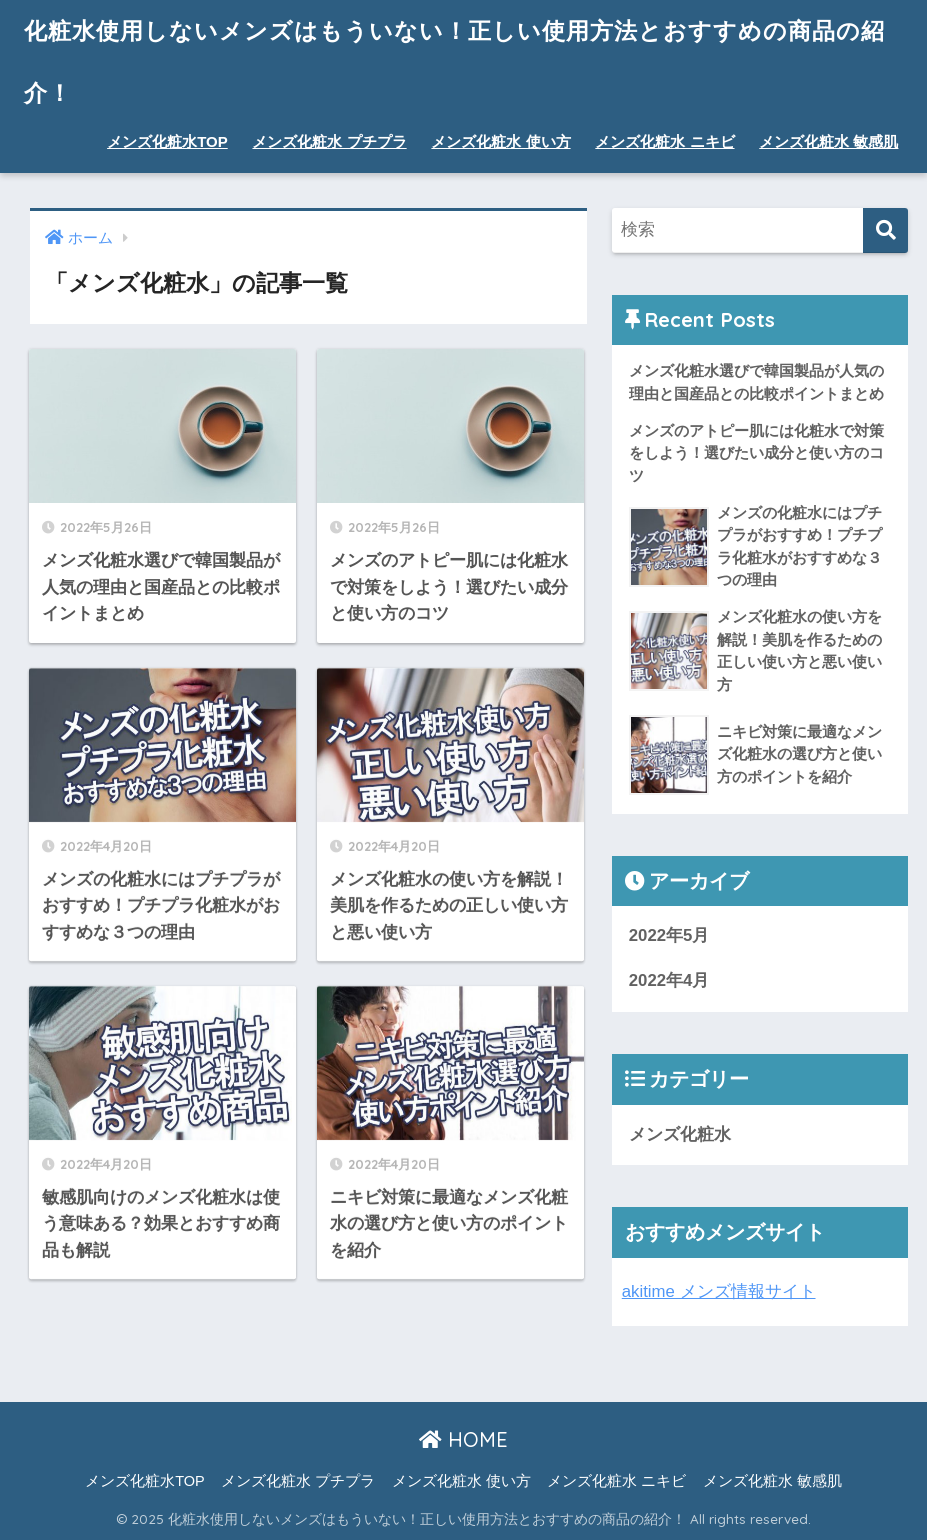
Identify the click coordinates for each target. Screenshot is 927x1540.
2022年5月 (669, 935)
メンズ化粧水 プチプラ (329, 141)
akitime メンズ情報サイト (719, 1291)
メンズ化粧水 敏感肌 (828, 141)
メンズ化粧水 (680, 1134)
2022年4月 (669, 980)
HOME (463, 1439)
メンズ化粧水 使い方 (500, 141)
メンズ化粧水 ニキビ (664, 141)
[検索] (885, 230)
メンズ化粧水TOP (167, 141)
